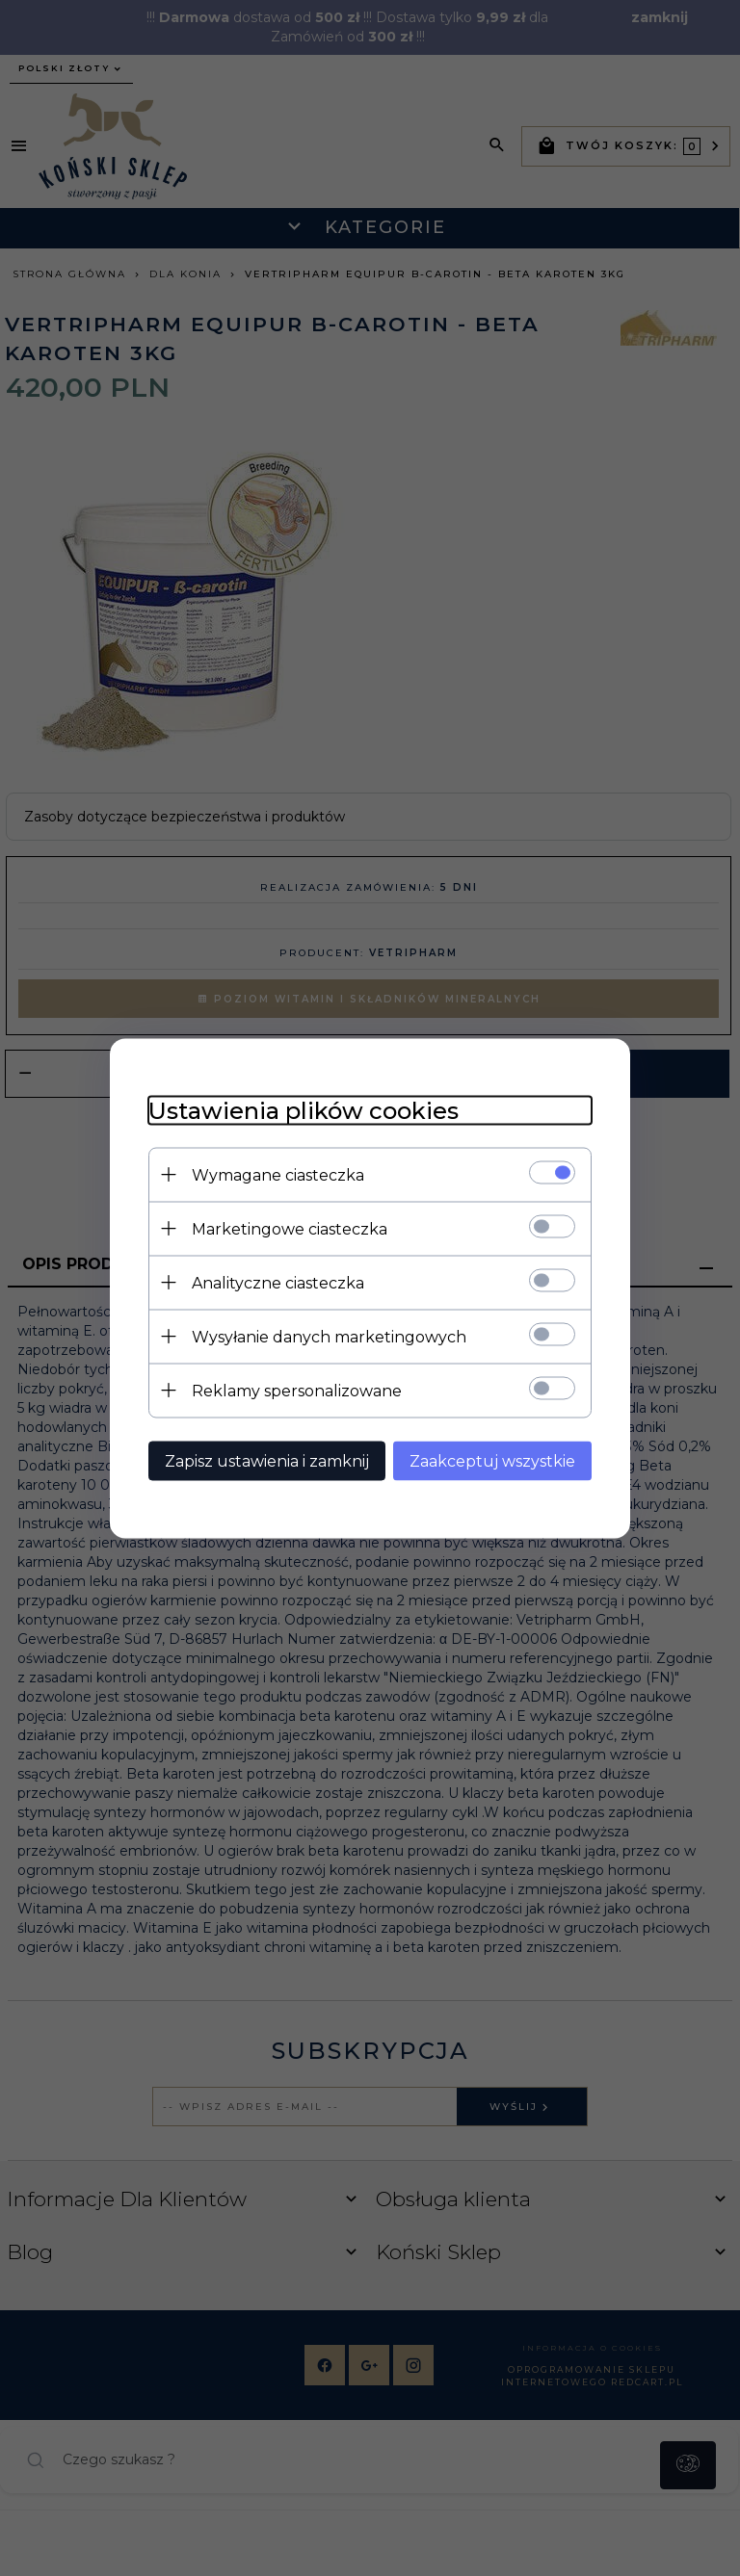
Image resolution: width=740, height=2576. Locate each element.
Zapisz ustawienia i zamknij (267, 1460)
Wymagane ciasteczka (278, 1174)
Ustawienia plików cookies (303, 1110)
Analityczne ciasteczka (278, 1282)
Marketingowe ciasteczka (289, 1228)
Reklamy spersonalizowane (297, 1390)
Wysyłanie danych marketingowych (329, 1336)
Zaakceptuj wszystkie (492, 1460)
